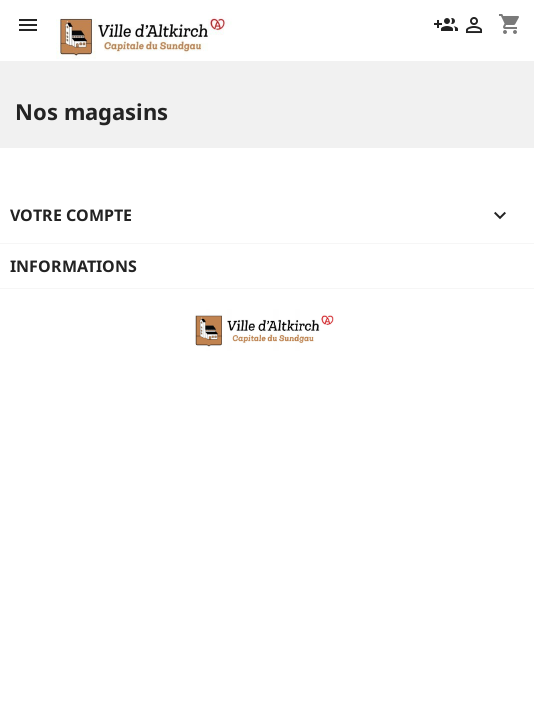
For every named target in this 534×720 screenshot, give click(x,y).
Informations (73, 266)
